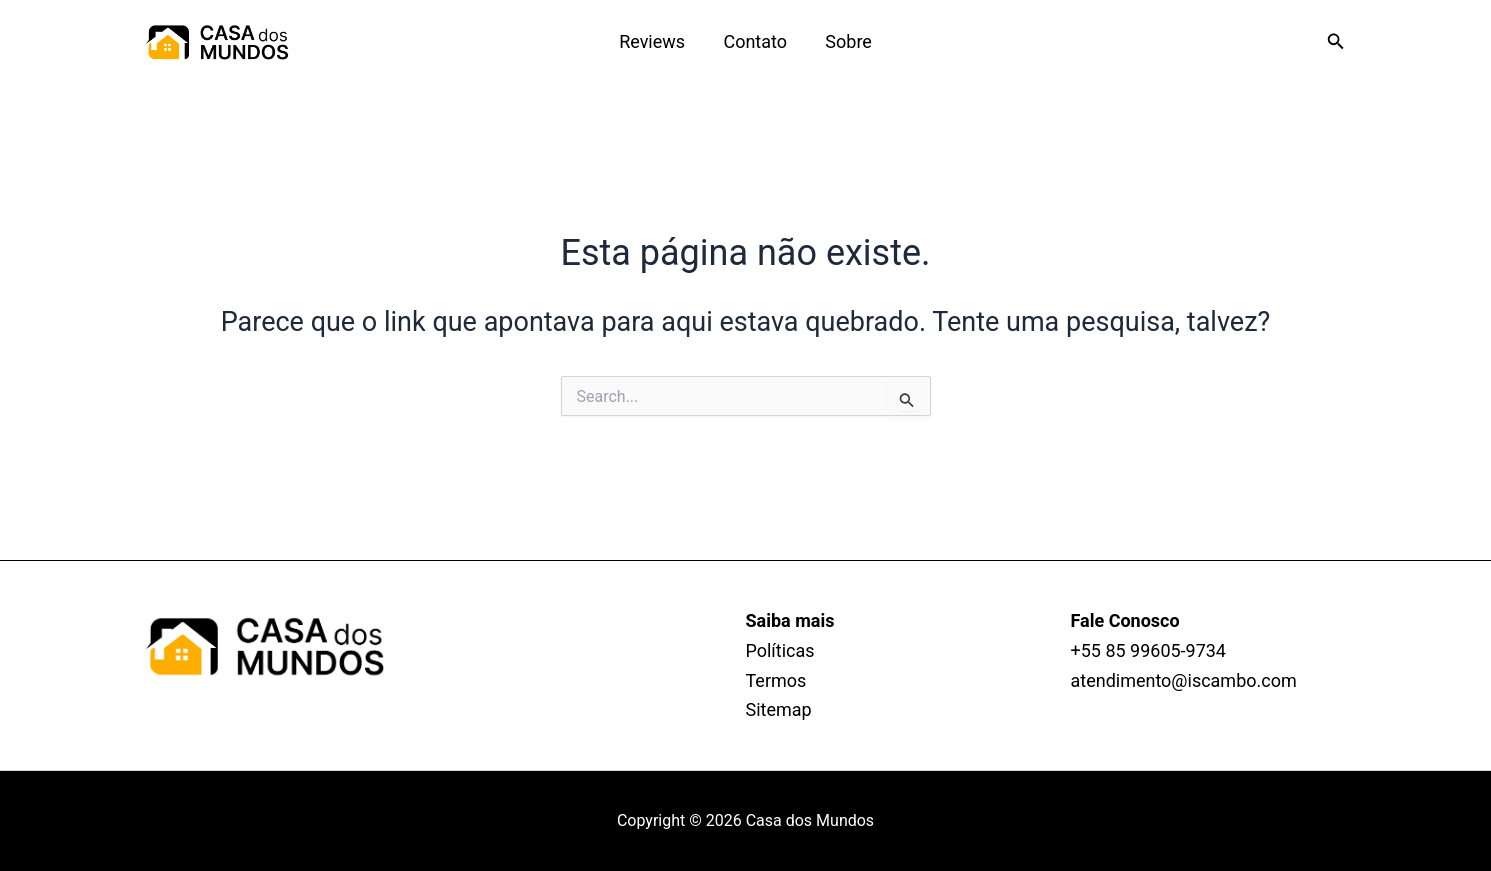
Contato (755, 41)
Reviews (654, 41)
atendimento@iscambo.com (1184, 680)
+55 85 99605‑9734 (1149, 650)
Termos (776, 680)
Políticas (780, 650)
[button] (1336, 41)
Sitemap (779, 709)
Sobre (846, 41)
